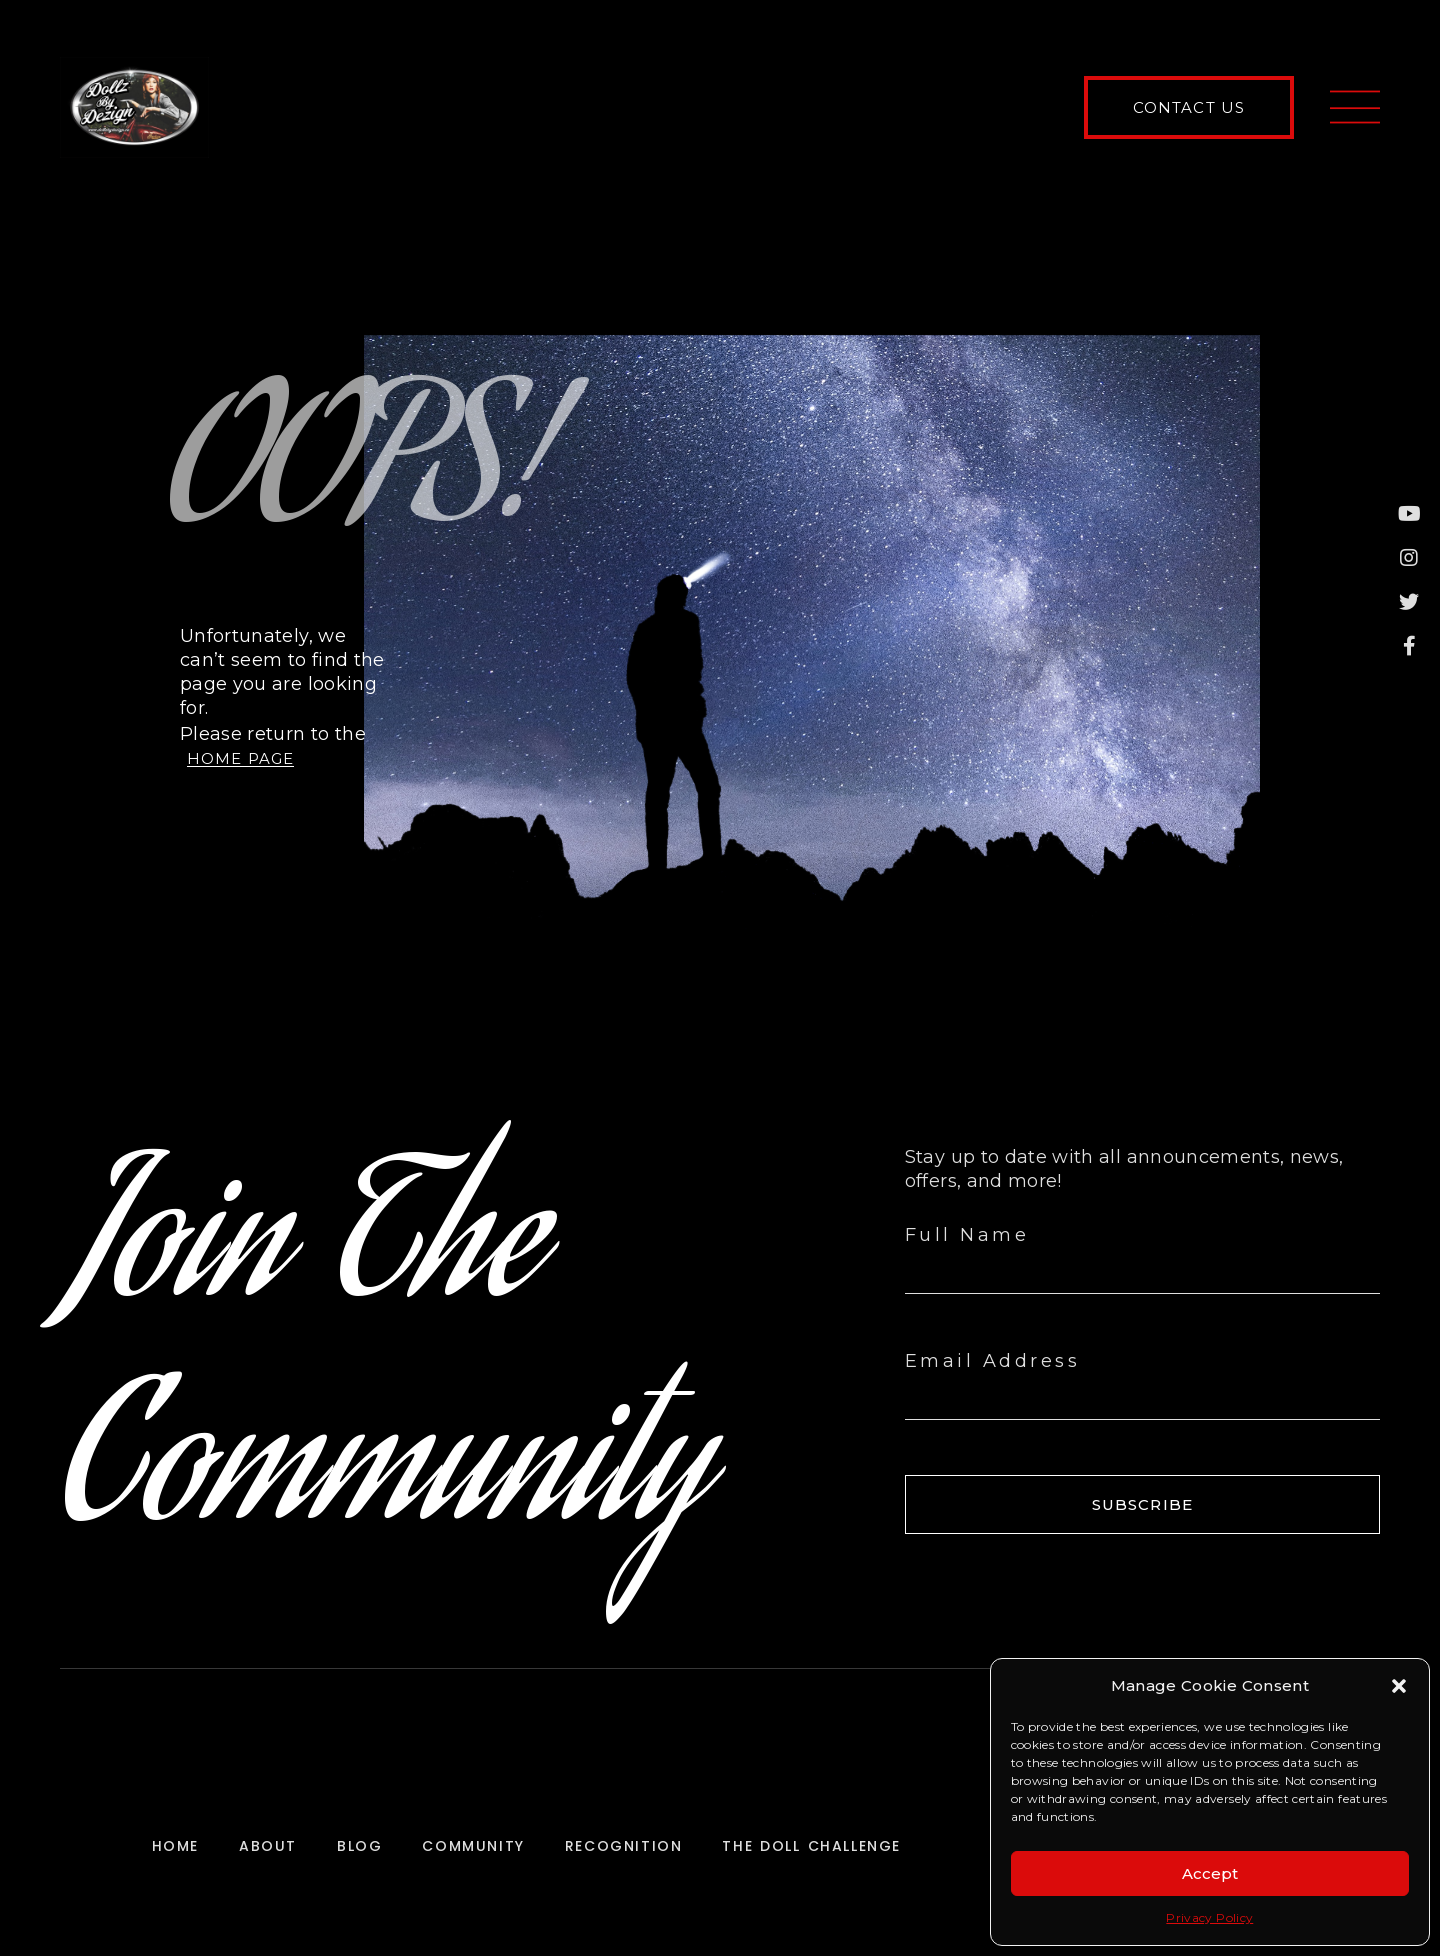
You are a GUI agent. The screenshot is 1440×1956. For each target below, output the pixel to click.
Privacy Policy (1209, 1917)
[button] (1399, 1686)
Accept (1210, 1873)
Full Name (967, 1235)
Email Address (993, 1361)
